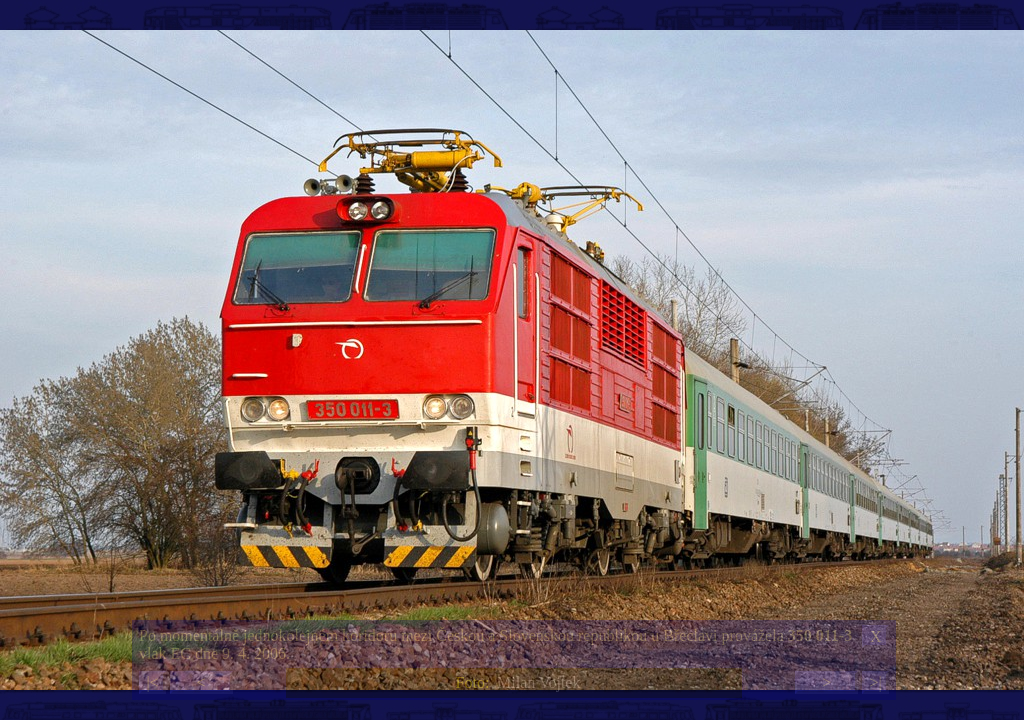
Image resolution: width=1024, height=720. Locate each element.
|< (152, 682)
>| (875, 682)
